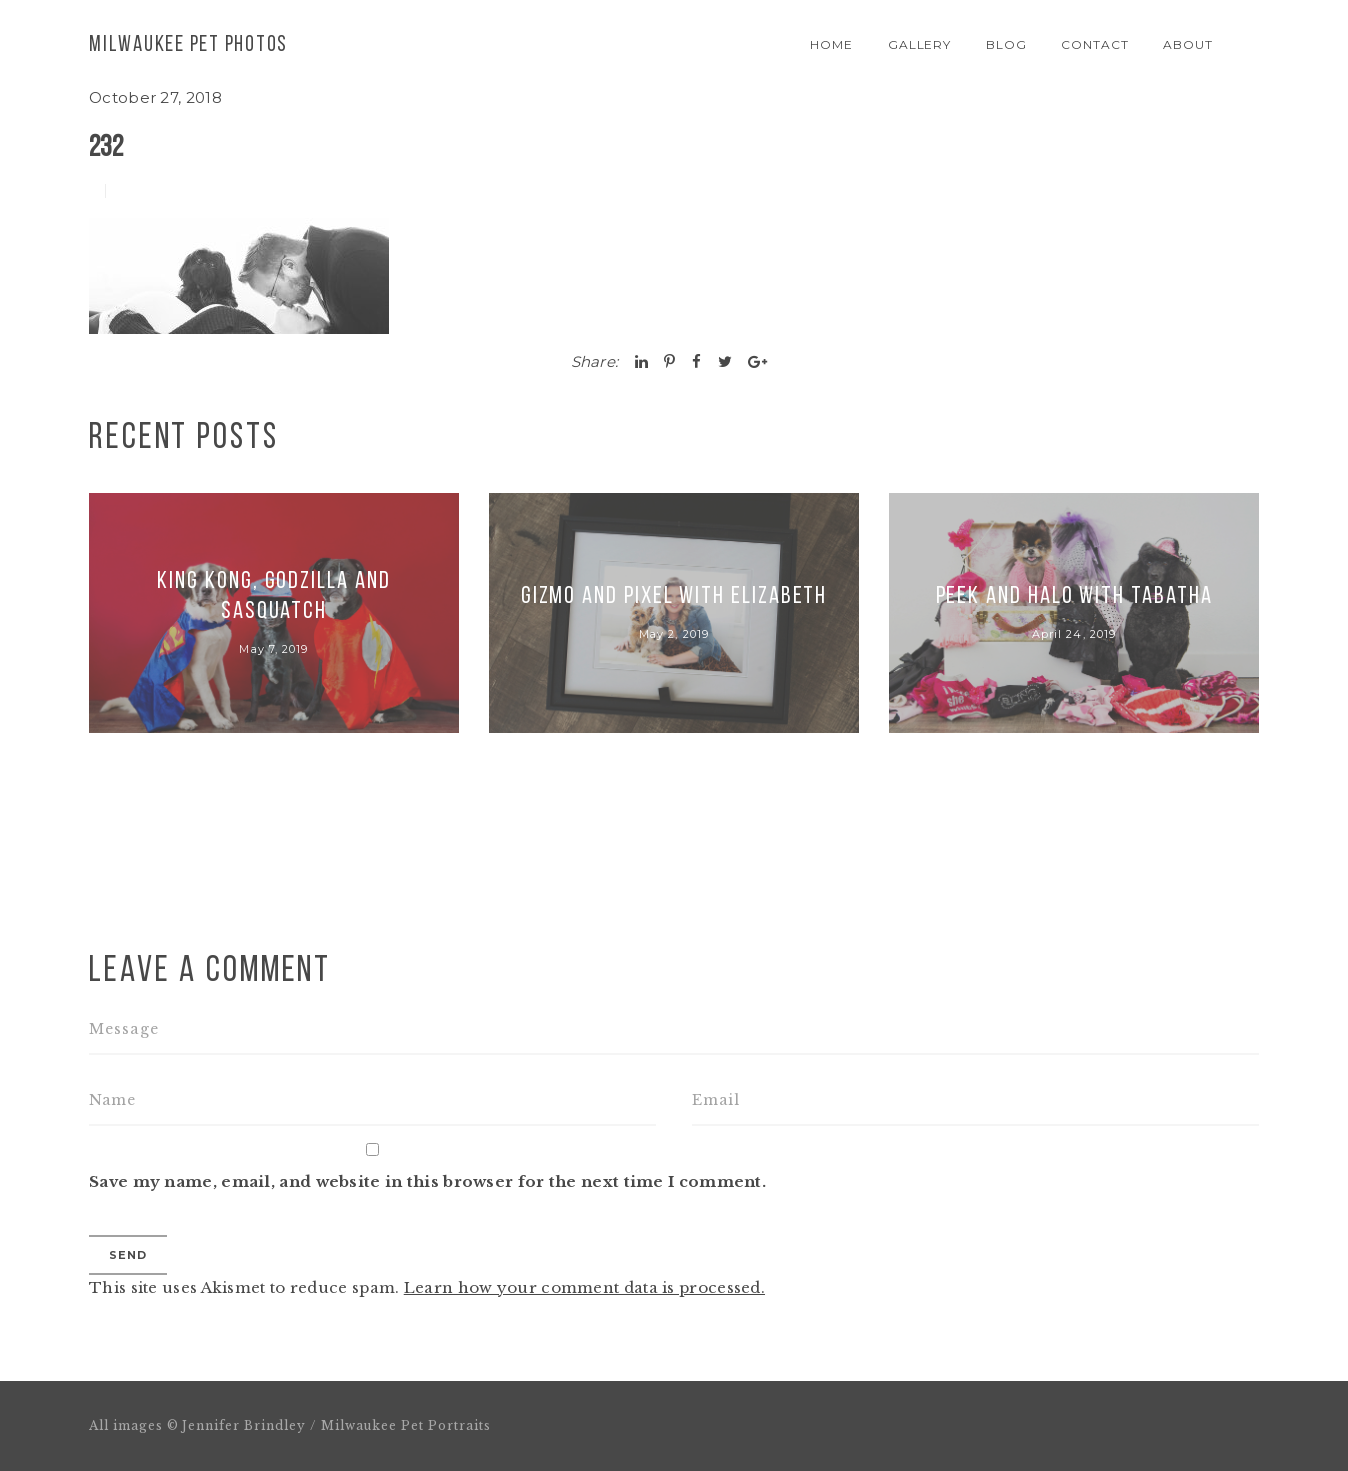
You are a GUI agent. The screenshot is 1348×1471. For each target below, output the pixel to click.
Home (831, 44)
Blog (1006, 44)
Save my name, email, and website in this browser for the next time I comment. (427, 1181)
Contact (1095, 44)
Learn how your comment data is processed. (584, 1287)
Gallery (920, 44)
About (1188, 44)
